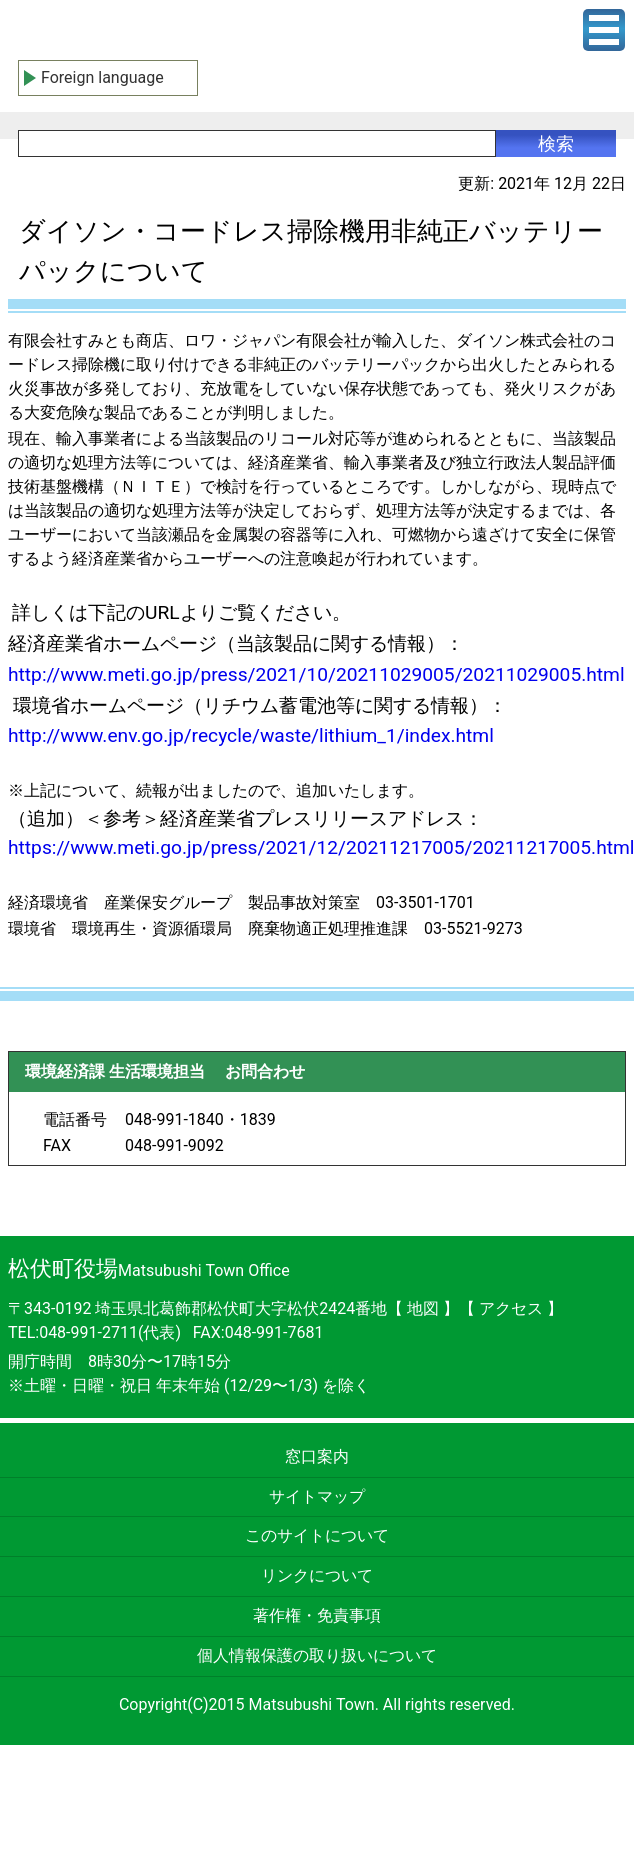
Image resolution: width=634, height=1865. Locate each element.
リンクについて (317, 1575)
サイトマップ (317, 1496)
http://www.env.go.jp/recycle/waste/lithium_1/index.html (251, 735)
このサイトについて (317, 1535)
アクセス (513, 1308)
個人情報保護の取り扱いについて (317, 1655)
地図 (423, 1308)
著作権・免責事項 (317, 1615)
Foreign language (102, 77)
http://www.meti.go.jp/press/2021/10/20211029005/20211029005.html (316, 674)
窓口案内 (317, 1456)
